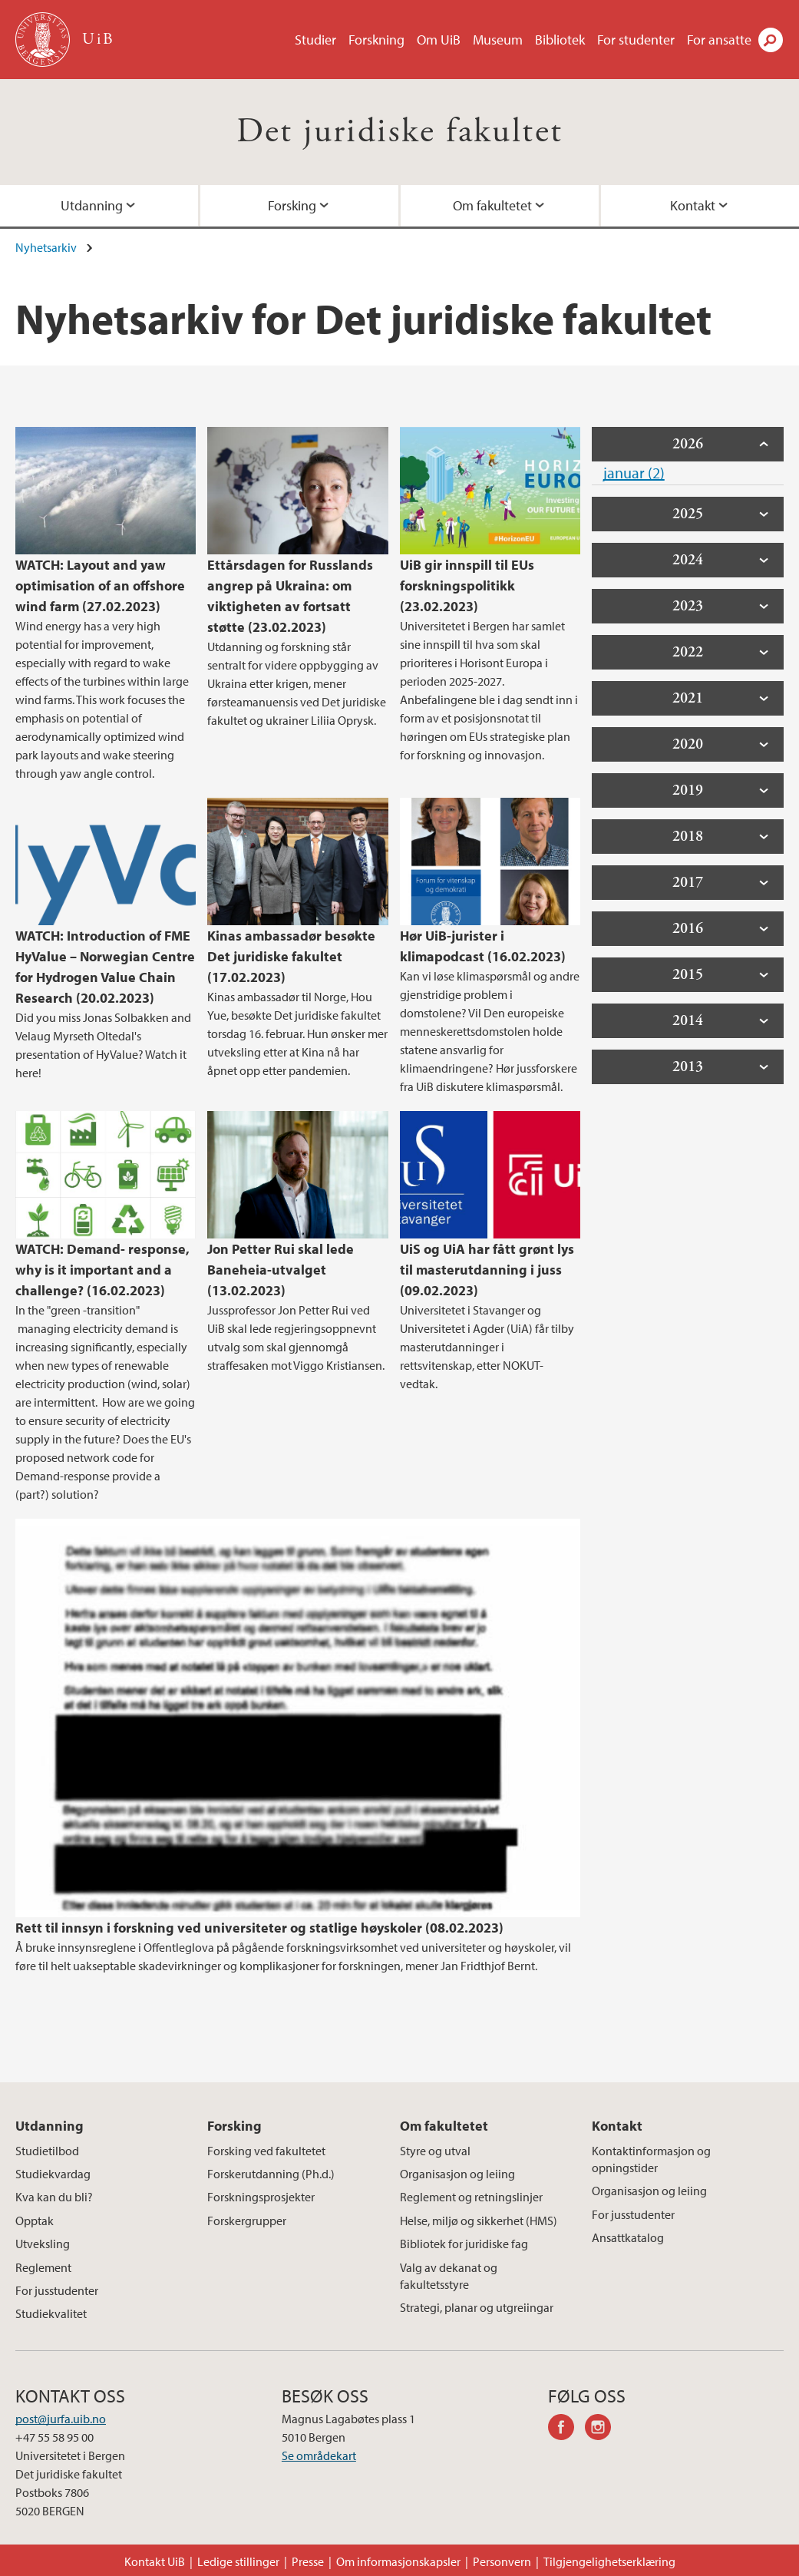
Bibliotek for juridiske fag (464, 2243)
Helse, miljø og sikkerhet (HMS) (478, 2220)
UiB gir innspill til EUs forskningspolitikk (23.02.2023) (467, 585)
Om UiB (439, 39)
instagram (603, 2429)
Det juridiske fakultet (399, 132)
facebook (566, 2429)
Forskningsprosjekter (261, 2196)
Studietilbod (47, 2150)
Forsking (292, 205)
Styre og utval (435, 2150)
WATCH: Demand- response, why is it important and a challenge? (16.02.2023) (102, 1269)
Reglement (43, 2267)
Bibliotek (560, 39)
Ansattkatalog (628, 2237)
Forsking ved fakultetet (266, 2150)
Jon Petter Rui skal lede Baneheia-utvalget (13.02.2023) (280, 1269)
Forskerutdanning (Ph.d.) (271, 2173)
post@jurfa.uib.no (60, 2418)
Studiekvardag (53, 2173)
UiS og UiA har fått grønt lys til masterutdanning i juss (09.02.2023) (487, 1269)
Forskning (376, 39)
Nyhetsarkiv (46, 247)
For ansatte (719, 39)
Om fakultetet (492, 205)
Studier (315, 39)
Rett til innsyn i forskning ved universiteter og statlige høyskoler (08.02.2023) (259, 1927)
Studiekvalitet (51, 2313)
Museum (498, 39)
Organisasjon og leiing (457, 2173)
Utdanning (92, 205)
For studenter (636, 39)
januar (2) (634, 472)
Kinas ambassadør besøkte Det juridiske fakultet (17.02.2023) (291, 956)
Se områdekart (319, 2455)
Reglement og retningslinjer (471, 2196)
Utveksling (42, 2243)
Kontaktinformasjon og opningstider (651, 2159)
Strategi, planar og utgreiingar (476, 2307)
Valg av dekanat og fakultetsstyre (448, 2276)
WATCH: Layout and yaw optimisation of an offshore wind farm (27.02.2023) (100, 585)
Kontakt (692, 205)
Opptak (34, 2220)
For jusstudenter (56, 2290)
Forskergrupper (246, 2220)
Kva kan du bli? (54, 2196)
